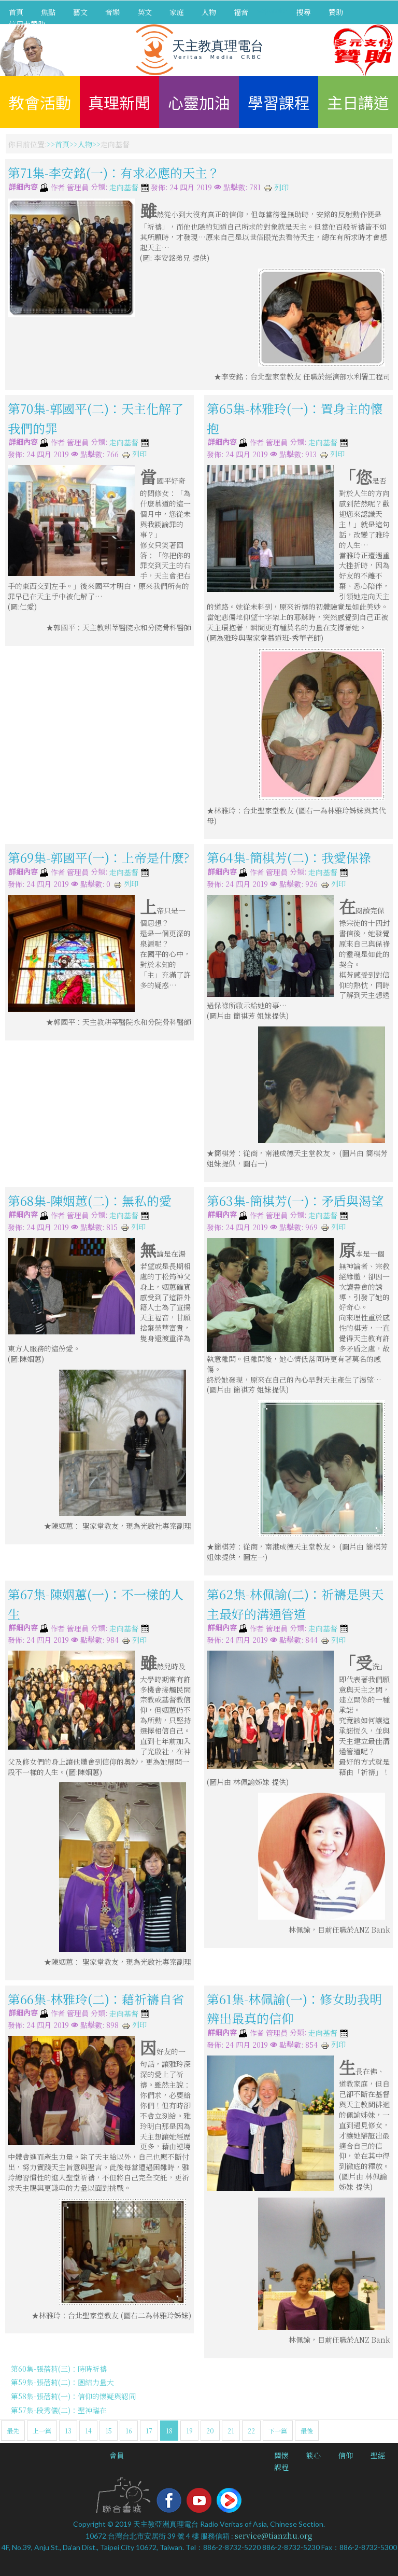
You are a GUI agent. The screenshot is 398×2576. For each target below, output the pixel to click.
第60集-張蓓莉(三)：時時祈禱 (59, 2368)
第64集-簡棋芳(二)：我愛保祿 (289, 857)
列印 (276, 187)
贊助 (336, 12)
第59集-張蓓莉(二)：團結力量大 (62, 2382)
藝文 (80, 12)
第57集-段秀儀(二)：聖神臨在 (59, 2410)
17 (149, 2430)
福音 (241, 12)
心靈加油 (199, 102)
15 (108, 2430)
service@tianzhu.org (273, 2535)
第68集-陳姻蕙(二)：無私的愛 (90, 1200)
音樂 (112, 12)
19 (189, 2430)
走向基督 (123, 187)
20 (210, 2430)
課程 (281, 2467)
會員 (116, 2455)
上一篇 (42, 2430)
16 (128, 2430)
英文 (144, 12)
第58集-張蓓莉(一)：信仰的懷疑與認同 (73, 2396)
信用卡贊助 (27, 24)
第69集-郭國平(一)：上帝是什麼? (98, 857)
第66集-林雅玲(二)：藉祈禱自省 (96, 1998)
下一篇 (277, 2430)
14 (88, 2430)
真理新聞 (119, 102)
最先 (13, 2430)
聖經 (378, 2455)
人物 (209, 12)
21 (231, 2430)
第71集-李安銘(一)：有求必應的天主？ (114, 172)
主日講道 (358, 102)
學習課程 (279, 102)
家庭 (176, 12)
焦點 (48, 12)
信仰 (345, 2455)
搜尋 (303, 12)
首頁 (16, 12)
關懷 (281, 2455)
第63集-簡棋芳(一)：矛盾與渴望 (295, 1200)
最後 (307, 2430)
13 (68, 2430)
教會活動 (40, 102)
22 (251, 2430)
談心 (313, 2455)
